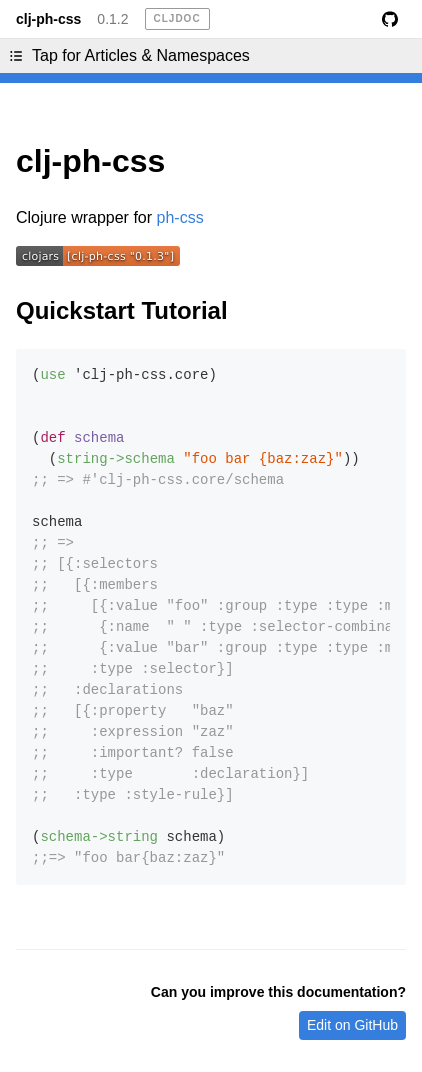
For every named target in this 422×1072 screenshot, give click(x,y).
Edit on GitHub (352, 1025)
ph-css (180, 217)
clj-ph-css (48, 19)
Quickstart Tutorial (122, 310)
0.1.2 (112, 19)
